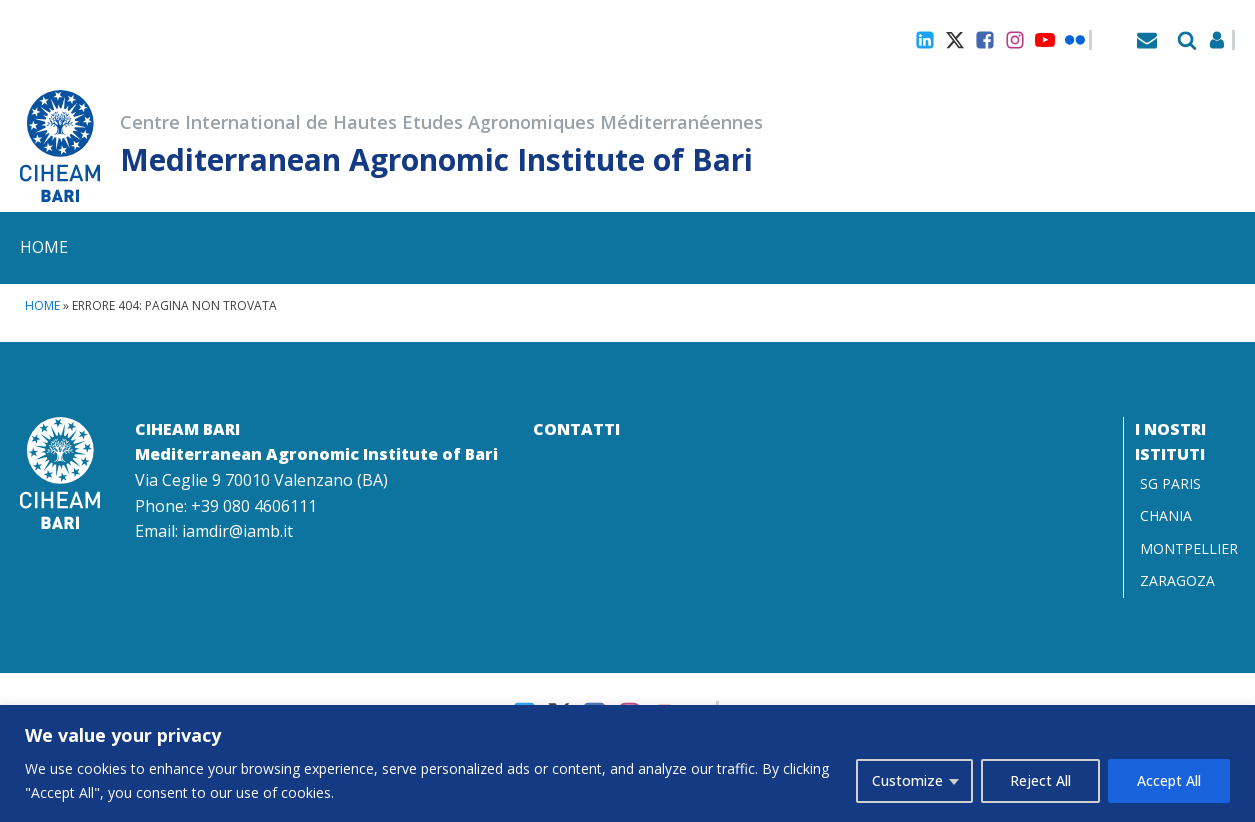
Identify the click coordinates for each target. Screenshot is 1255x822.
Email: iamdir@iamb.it (214, 531)
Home (44, 247)
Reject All (1040, 780)
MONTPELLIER (1189, 548)
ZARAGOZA (1177, 580)
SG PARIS (1170, 483)
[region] (627, 763)
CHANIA (1166, 515)
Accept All (1169, 780)
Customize (907, 780)
